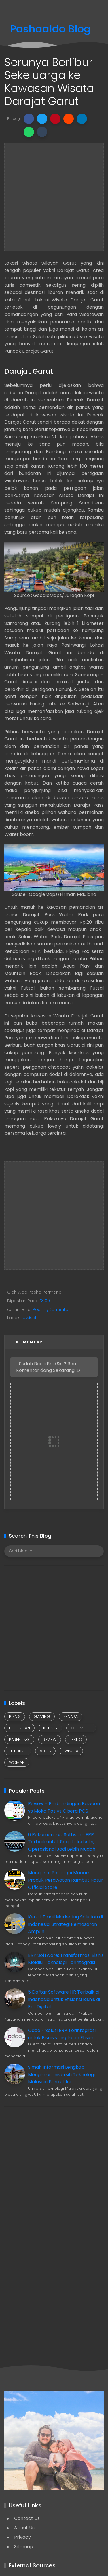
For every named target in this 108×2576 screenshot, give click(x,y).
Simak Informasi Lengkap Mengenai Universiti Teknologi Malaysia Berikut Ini (61, 2074)
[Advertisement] (54, 197)
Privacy (22, 2537)
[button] (29, 119)
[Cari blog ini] (54, 1551)
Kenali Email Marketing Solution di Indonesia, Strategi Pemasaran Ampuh (65, 1924)
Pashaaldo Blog (50, 29)
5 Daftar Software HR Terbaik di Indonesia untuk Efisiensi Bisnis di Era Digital (64, 1999)
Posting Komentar (51, 1309)
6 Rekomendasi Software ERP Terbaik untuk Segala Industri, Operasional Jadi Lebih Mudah (61, 1841)
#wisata (31, 1318)
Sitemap (23, 2546)
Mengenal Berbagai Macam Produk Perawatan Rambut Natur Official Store (65, 1880)
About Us (24, 2527)
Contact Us (27, 2518)
